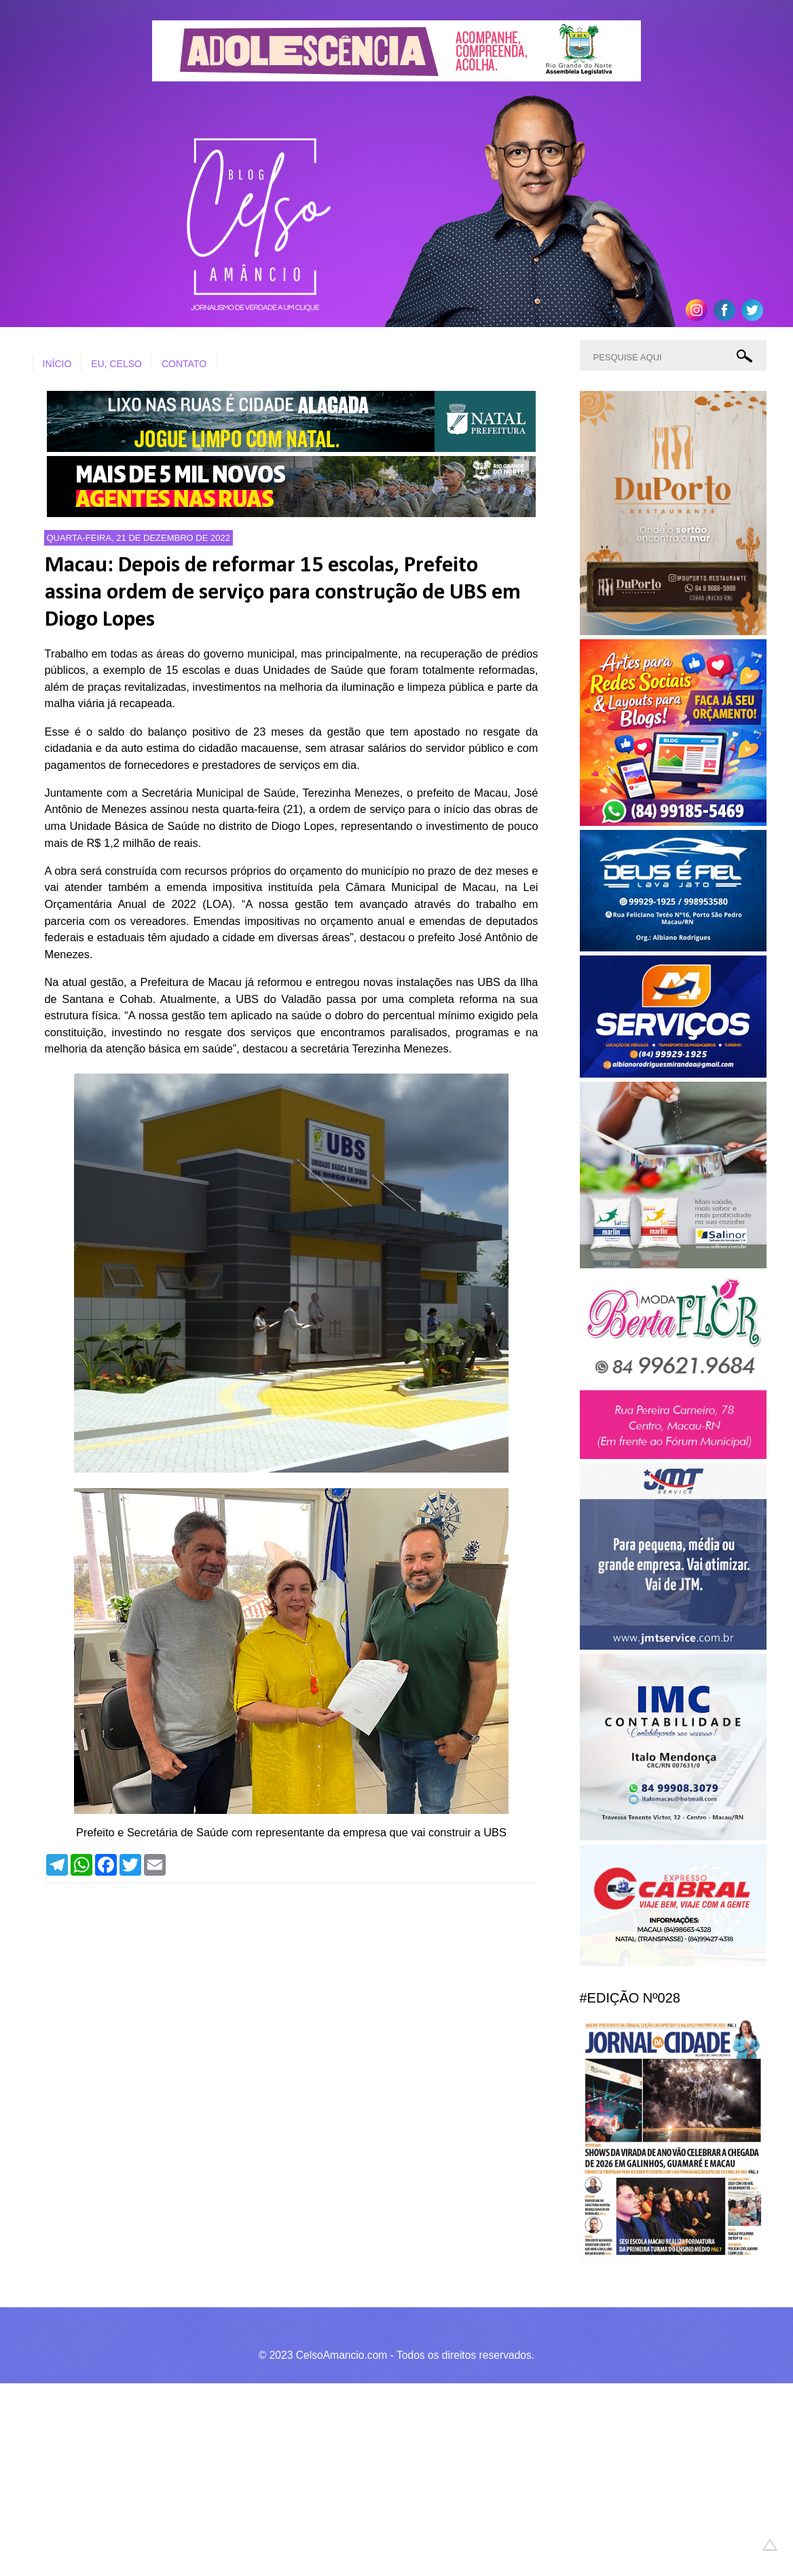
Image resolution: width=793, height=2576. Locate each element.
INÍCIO (57, 363)
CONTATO (184, 363)
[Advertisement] (396, 2478)
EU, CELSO (116, 363)
